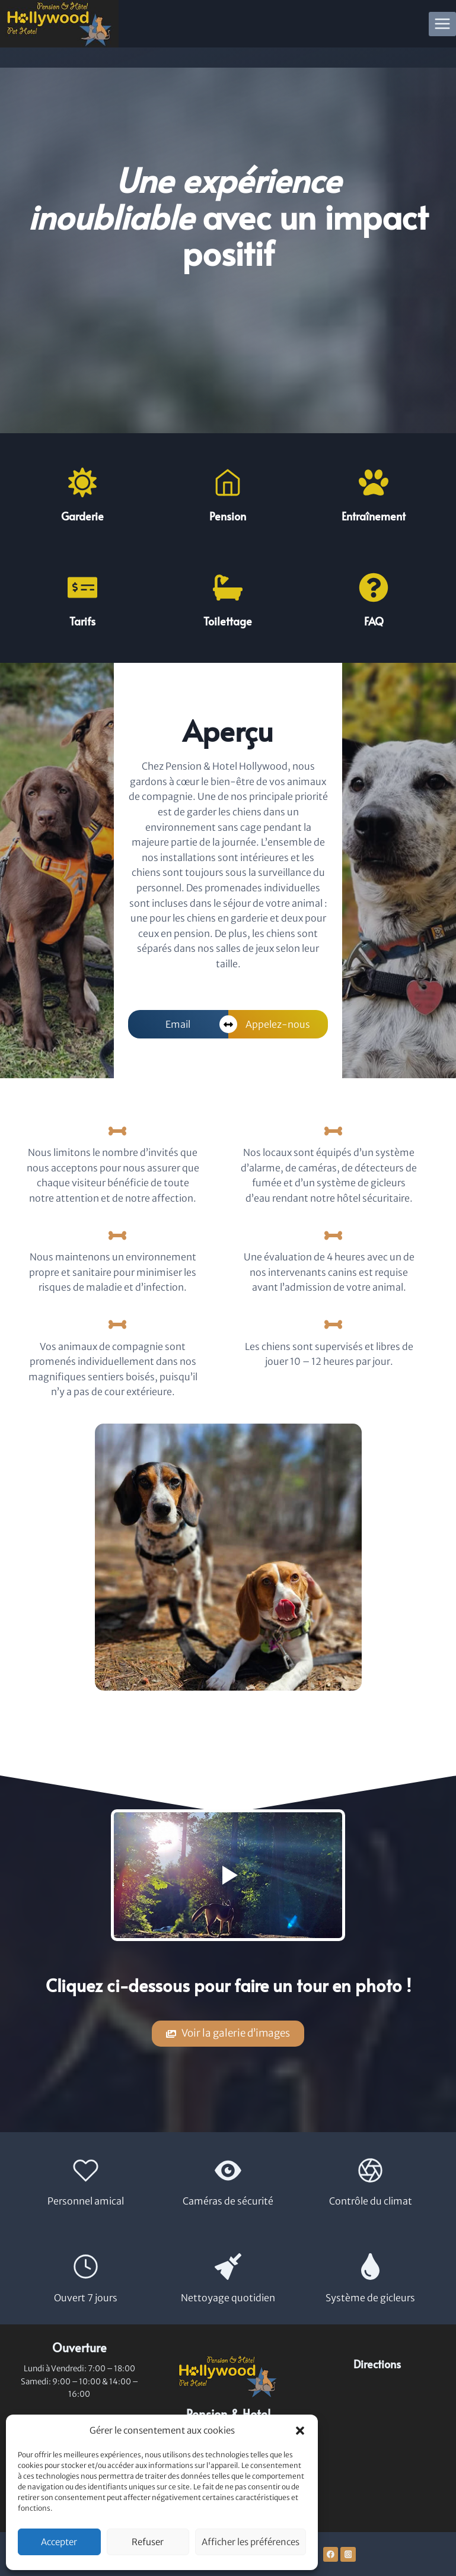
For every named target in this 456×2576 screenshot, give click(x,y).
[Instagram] (348, 2554)
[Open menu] (443, 24)
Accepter (59, 2542)
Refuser (148, 2542)
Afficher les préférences (250, 2542)
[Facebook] (331, 2554)
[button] (300, 2431)
